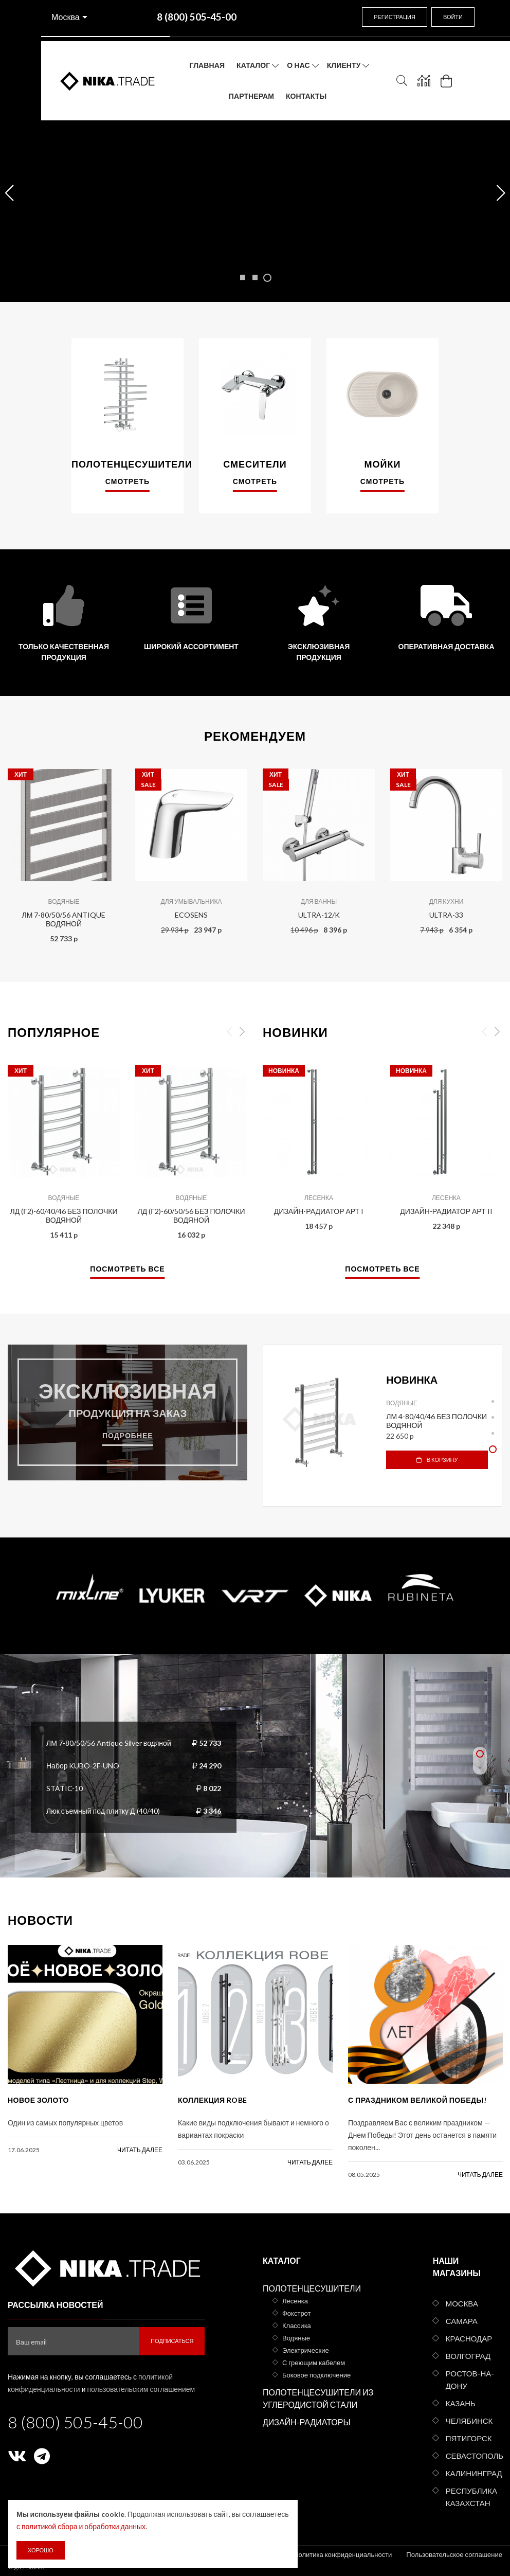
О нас (298, 65)
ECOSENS (191, 914)
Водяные (64, 901)
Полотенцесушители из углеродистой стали (318, 2398)
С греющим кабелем (313, 2362)
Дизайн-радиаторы (307, 2422)
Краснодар (469, 2338)
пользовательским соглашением (141, 2389)
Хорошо (40, 2550)
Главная (207, 65)
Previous (229, 1032)
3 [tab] (492, 1433)
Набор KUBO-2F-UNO (83, 1765)
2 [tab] (492, 1417)
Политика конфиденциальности (343, 2554)
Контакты (306, 96)
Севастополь (474, 2455)
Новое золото (38, 2100)
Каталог (253, 65)
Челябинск (469, 2420)
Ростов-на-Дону (470, 2379)
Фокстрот (296, 2313)
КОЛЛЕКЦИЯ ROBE (212, 2100)
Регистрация (394, 16)
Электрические (305, 2350)
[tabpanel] (382, 1419)
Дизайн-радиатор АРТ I (318, 1211)
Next (242, 1032)
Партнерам (251, 96)
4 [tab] (493, 1449)
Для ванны (319, 901)
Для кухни (446, 901)
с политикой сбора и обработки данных (80, 2526)
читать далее (139, 2150)
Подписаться (172, 2340)
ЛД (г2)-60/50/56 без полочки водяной (191, 1215)
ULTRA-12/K (319, 914)
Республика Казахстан (471, 2497)
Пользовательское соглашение (454, 2554)
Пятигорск (469, 2438)
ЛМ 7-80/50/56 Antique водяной (64, 919)
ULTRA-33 (446, 914)
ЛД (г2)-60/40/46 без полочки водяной (63, 1215)
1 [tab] (492, 1401)
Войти (453, 16)
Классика (296, 2325)
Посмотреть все (127, 1269)
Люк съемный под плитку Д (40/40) (103, 1810)
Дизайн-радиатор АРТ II (446, 1211)
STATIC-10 (64, 1788)
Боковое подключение (316, 2375)
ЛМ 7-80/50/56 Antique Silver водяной (108, 1743)
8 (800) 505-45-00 (75, 2422)
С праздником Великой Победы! (417, 2100)
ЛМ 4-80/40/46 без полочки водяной (436, 1420)
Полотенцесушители (312, 2288)
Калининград (474, 2473)
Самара (462, 2320)
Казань (461, 2403)
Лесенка (318, 1198)
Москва (65, 17)
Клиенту (344, 65)
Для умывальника (191, 901)
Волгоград (468, 2355)
